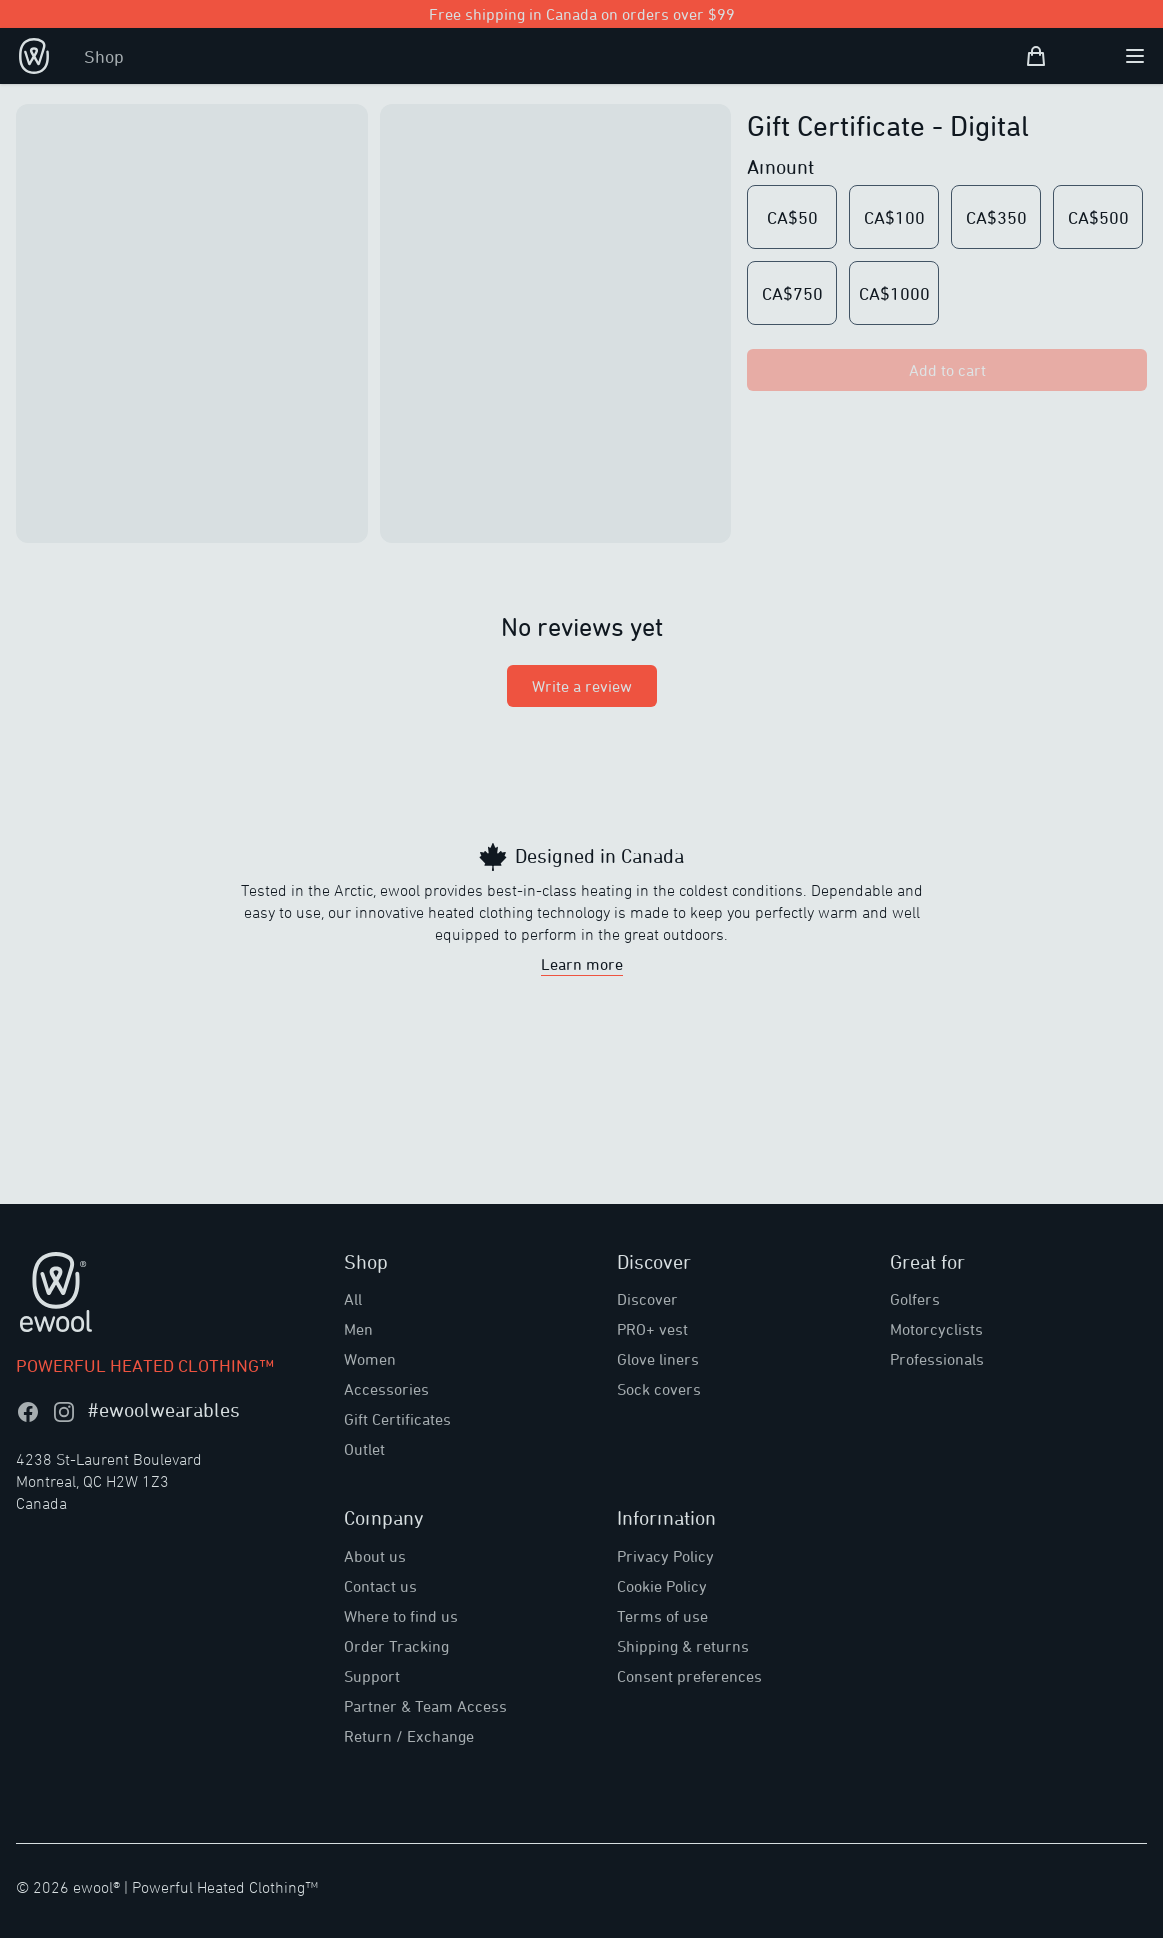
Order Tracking (396, 1646)
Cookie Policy (662, 1586)
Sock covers (659, 1389)
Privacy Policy (665, 1556)
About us (375, 1556)
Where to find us (401, 1616)
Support (372, 1676)
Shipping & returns (683, 1646)
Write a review (582, 686)
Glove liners (658, 1359)
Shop (104, 56)
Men (358, 1329)
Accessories (386, 1389)
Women (370, 1359)
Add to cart (947, 370)
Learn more (582, 964)
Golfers (915, 1299)
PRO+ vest (652, 1329)
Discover (647, 1299)
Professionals (937, 1359)
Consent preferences (689, 1676)
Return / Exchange (409, 1736)
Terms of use (662, 1616)
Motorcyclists (936, 1329)
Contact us (380, 1586)
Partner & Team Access (425, 1706)
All (353, 1299)
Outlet (364, 1449)
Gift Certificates (397, 1419)
